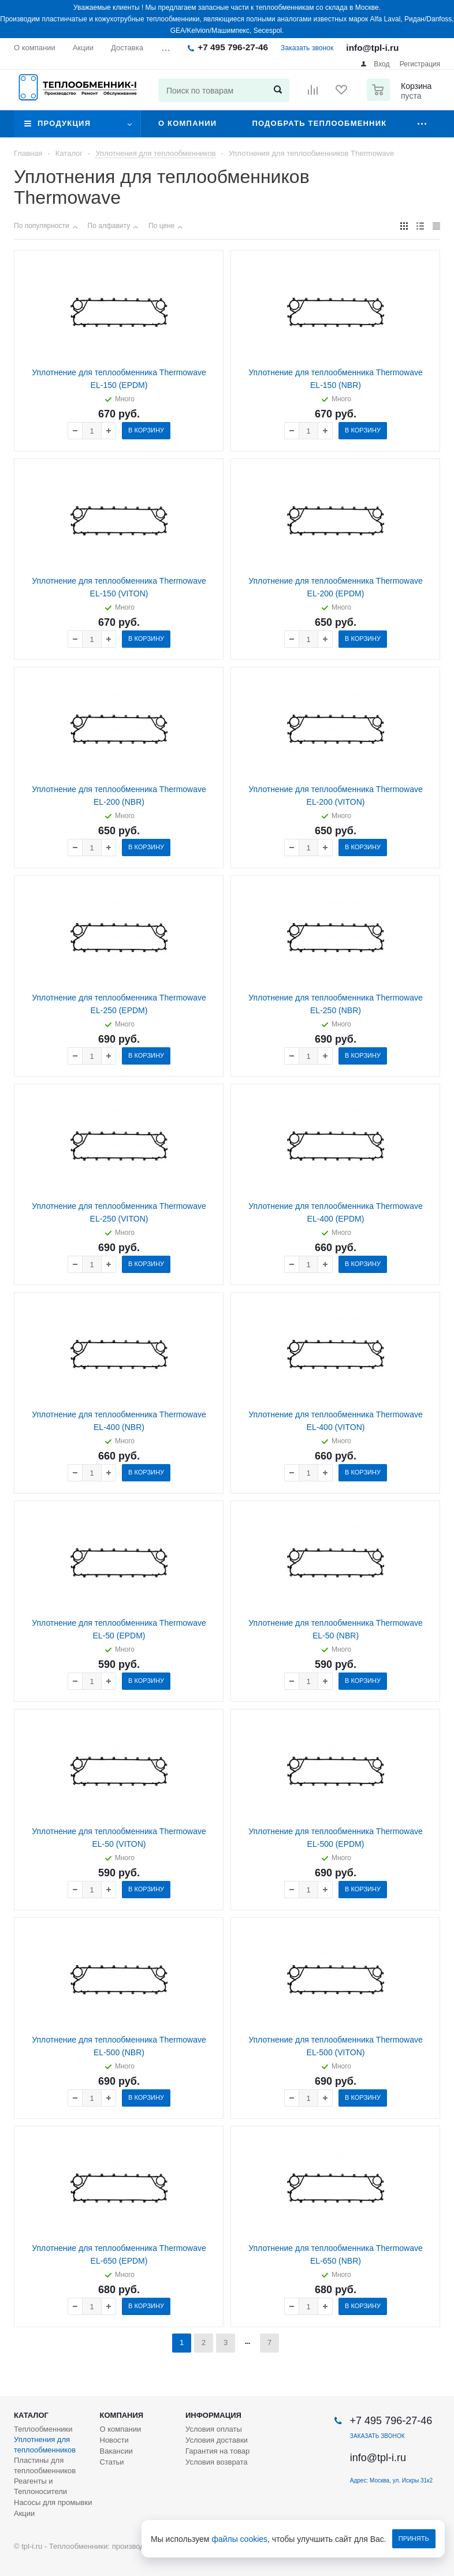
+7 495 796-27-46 (233, 47)
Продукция (64, 123)
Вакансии (116, 2451)
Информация (213, 2415)
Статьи (112, 2462)
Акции (24, 2513)
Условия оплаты (213, 2429)
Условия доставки (216, 2440)
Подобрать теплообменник (319, 123)
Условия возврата (216, 2462)
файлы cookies (240, 2539)
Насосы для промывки (53, 2502)
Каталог (31, 2415)
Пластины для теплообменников (45, 2465)
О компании (187, 123)
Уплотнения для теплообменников (45, 2444)
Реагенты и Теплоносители (40, 2486)
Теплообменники (43, 2429)
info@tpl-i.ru (372, 48)
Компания (122, 2415)
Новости (114, 2440)
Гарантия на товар (217, 2451)
